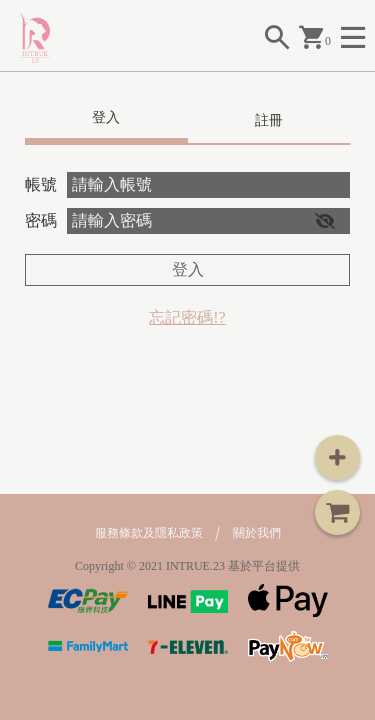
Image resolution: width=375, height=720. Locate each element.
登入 (188, 269)
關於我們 (257, 533)
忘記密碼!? (187, 317)
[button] (325, 221)
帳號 (41, 184)
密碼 (41, 220)
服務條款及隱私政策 (149, 533)
